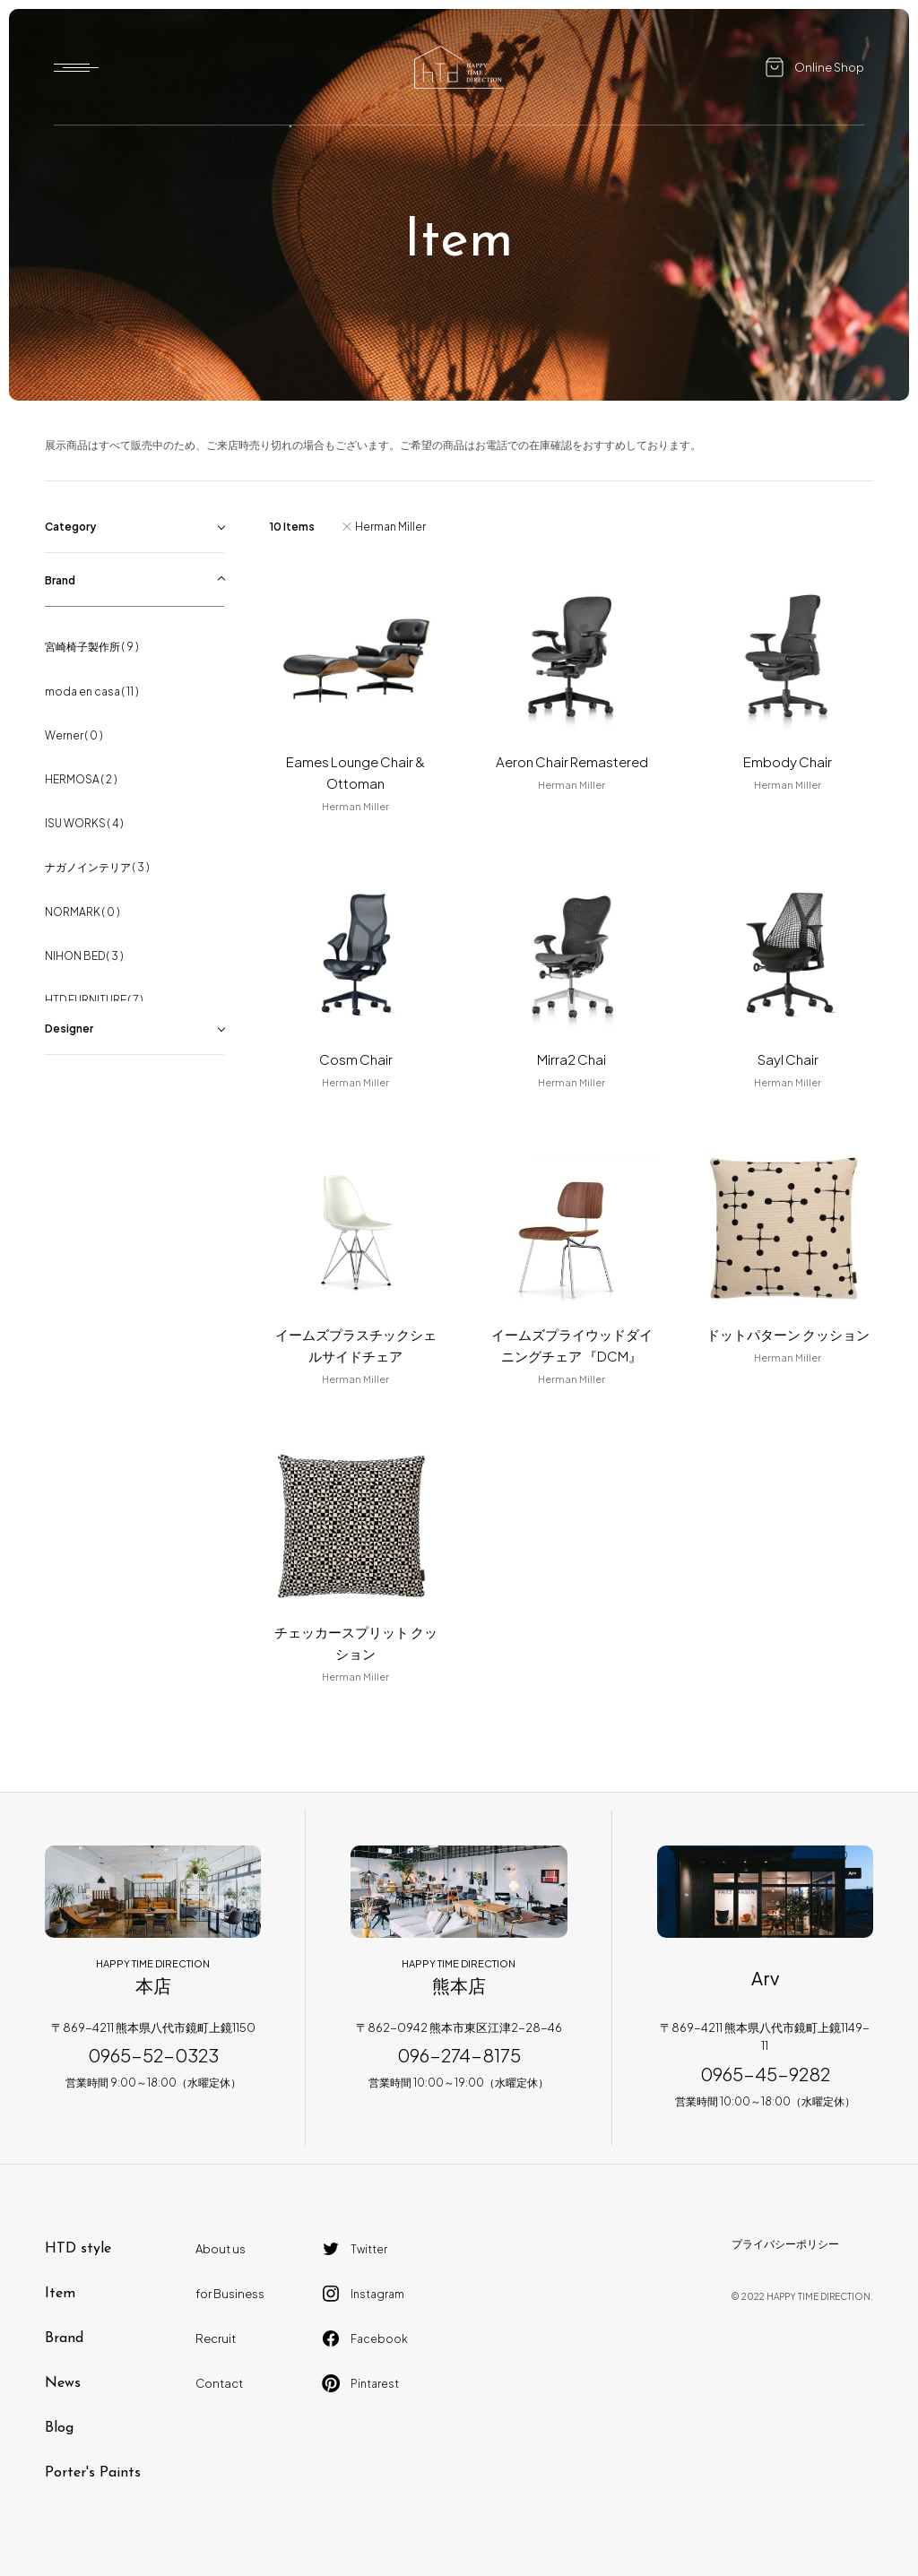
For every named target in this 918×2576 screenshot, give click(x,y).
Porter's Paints (93, 2473)
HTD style (78, 2249)
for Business (229, 2293)
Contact (219, 2383)
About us (220, 2249)
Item (60, 2293)
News (63, 2383)
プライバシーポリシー (785, 2244)
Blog (59, 2428)
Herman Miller (390, 526)
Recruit (215, 2338)
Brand (64, 2338)
